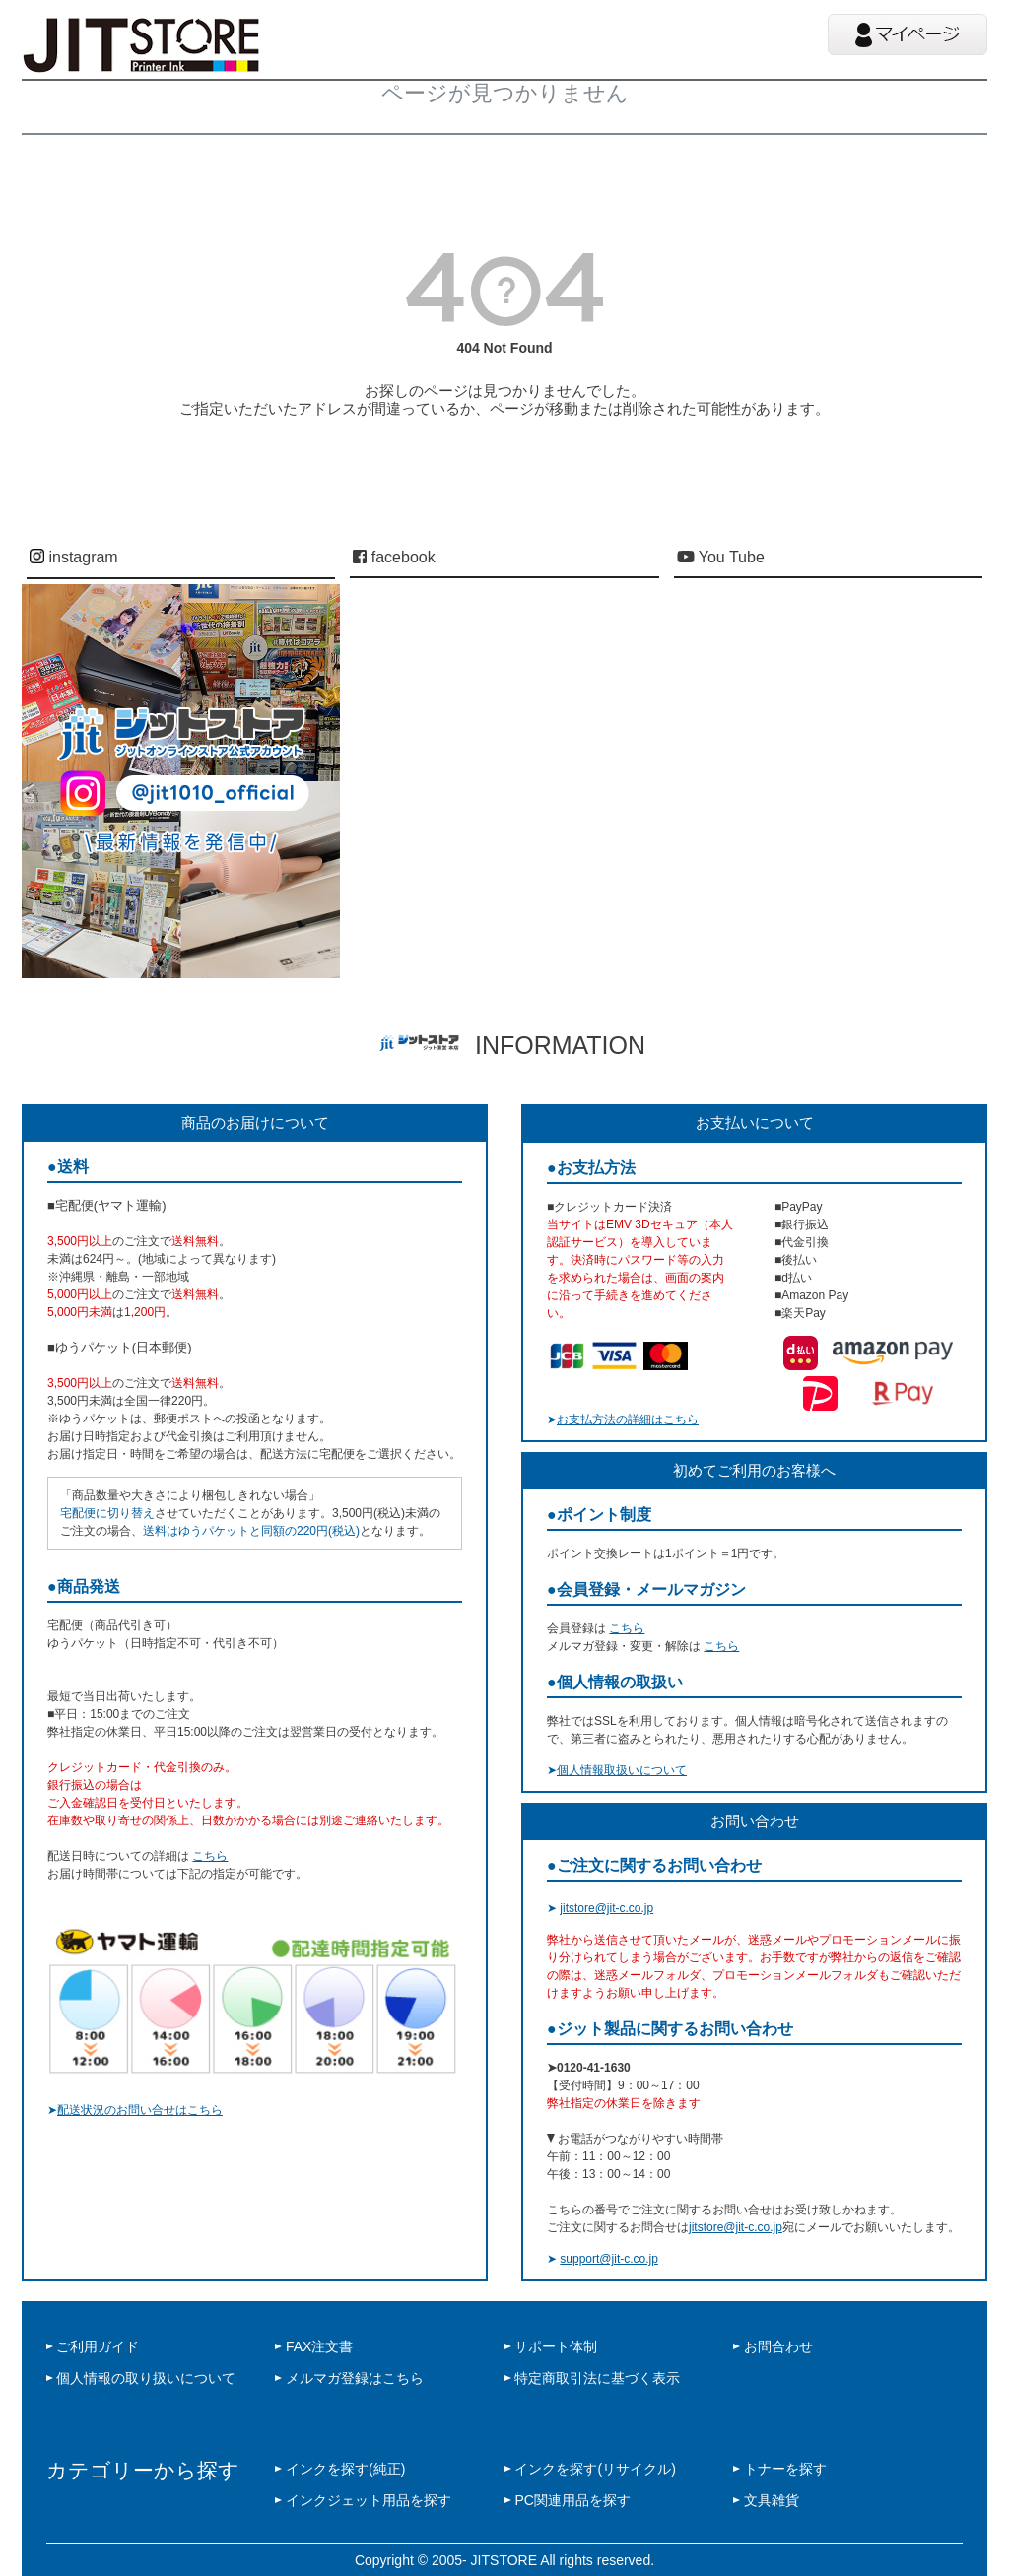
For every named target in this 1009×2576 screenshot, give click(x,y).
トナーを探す (785, 2469)
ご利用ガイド (97, 2346)
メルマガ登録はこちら (355, 2378)
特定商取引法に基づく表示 (597, 2378)
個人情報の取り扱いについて (145, 2378)
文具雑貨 (771, 2500)
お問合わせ (778, 2346)
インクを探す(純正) (345, 2469)
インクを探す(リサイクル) (594, 2469)
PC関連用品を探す (572, 2500)
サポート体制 (555, 2346)
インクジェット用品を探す (368, 2500)
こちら (210, 1856)
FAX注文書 (319, 2346)
